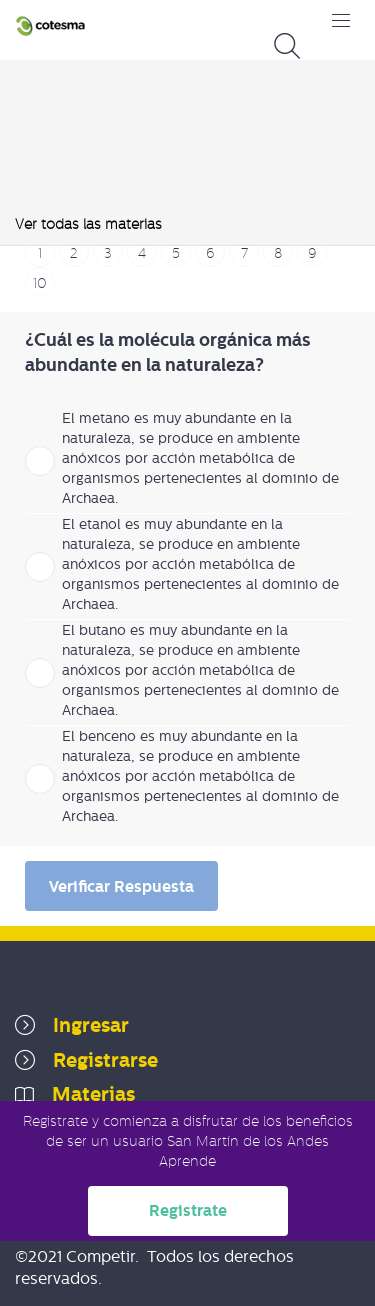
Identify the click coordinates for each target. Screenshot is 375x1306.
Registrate (188, 1210)
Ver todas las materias (88, 224)
